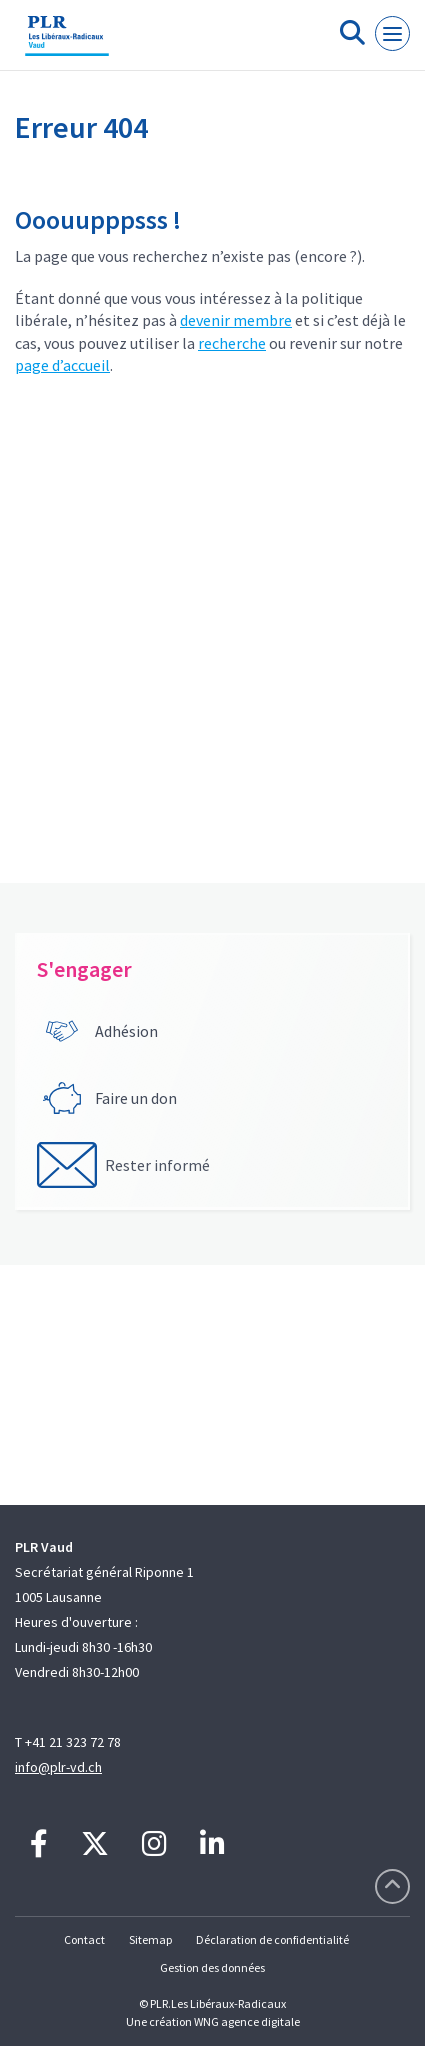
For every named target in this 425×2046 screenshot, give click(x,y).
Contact (84, 1939)
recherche (232, 343)
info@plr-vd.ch (58, 1767)
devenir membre (236, 320)
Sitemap (150, 1939)
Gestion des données (212, 1967)
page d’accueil (62, 365)
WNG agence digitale (247, 2021)
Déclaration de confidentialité (272, 1939)
